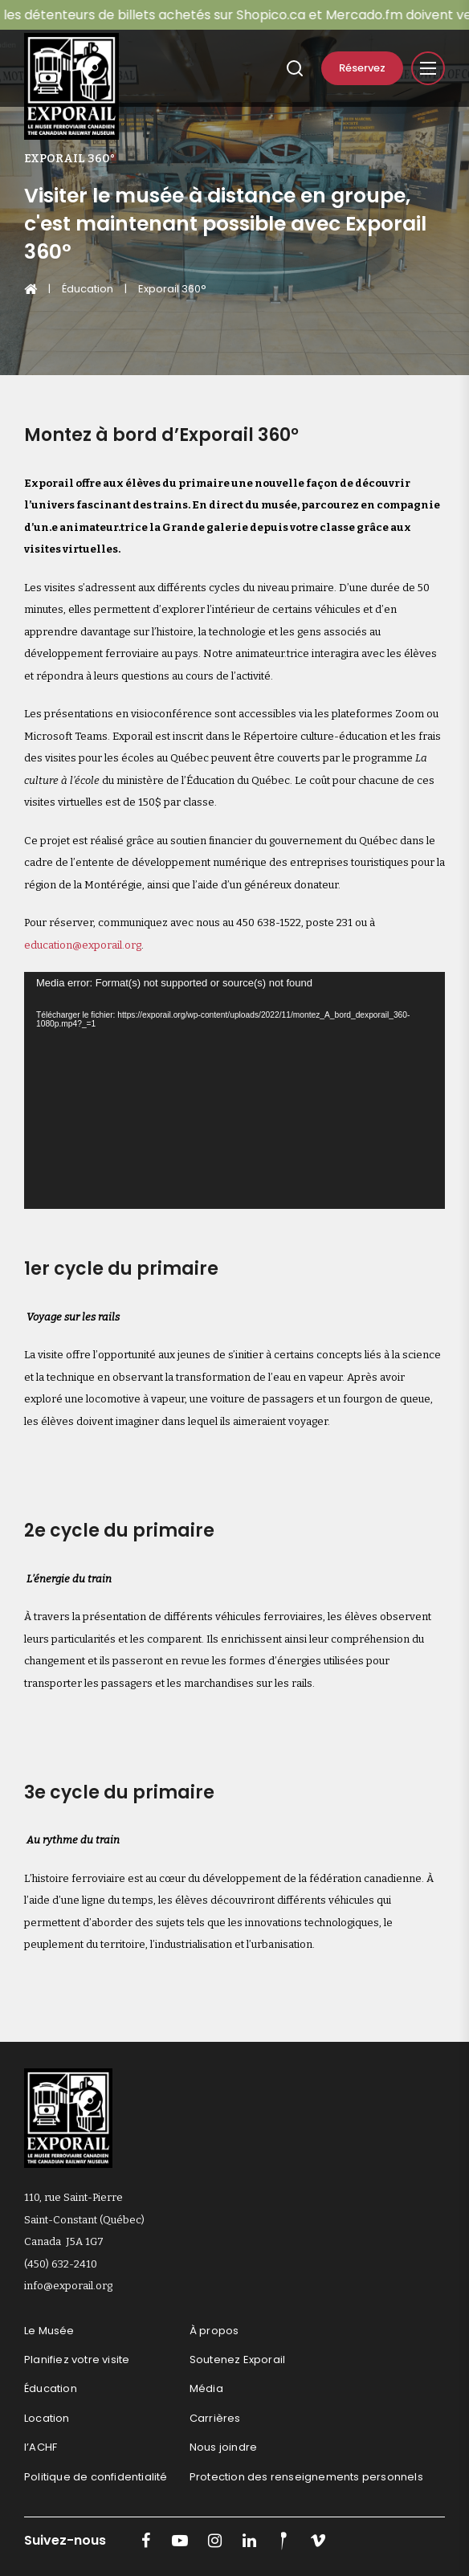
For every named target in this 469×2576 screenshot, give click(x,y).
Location (47, 2418)
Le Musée (49, 2330)
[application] (234, 1090)
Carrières (215, 2418)
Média (206, 2388)
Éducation (87, 288)
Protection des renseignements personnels (306, 2476)
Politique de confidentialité (96, 2476)
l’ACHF (40, 2447)
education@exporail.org (82, 945)
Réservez (362, 68)
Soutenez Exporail (237, 2359)
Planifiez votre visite (76, 2359)
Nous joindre (223, 2447)
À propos (214, 2330)
